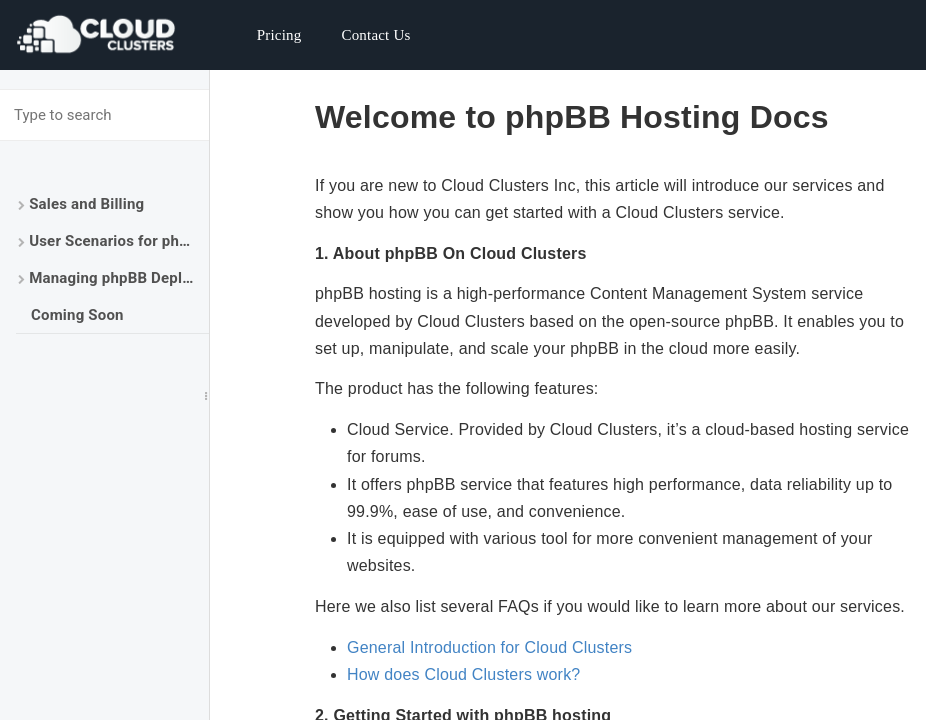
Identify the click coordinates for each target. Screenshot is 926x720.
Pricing (279, 35)
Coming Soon (77, 315)
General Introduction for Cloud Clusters (489, 647)
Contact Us (375, 35)
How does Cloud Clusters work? (463, 674)
